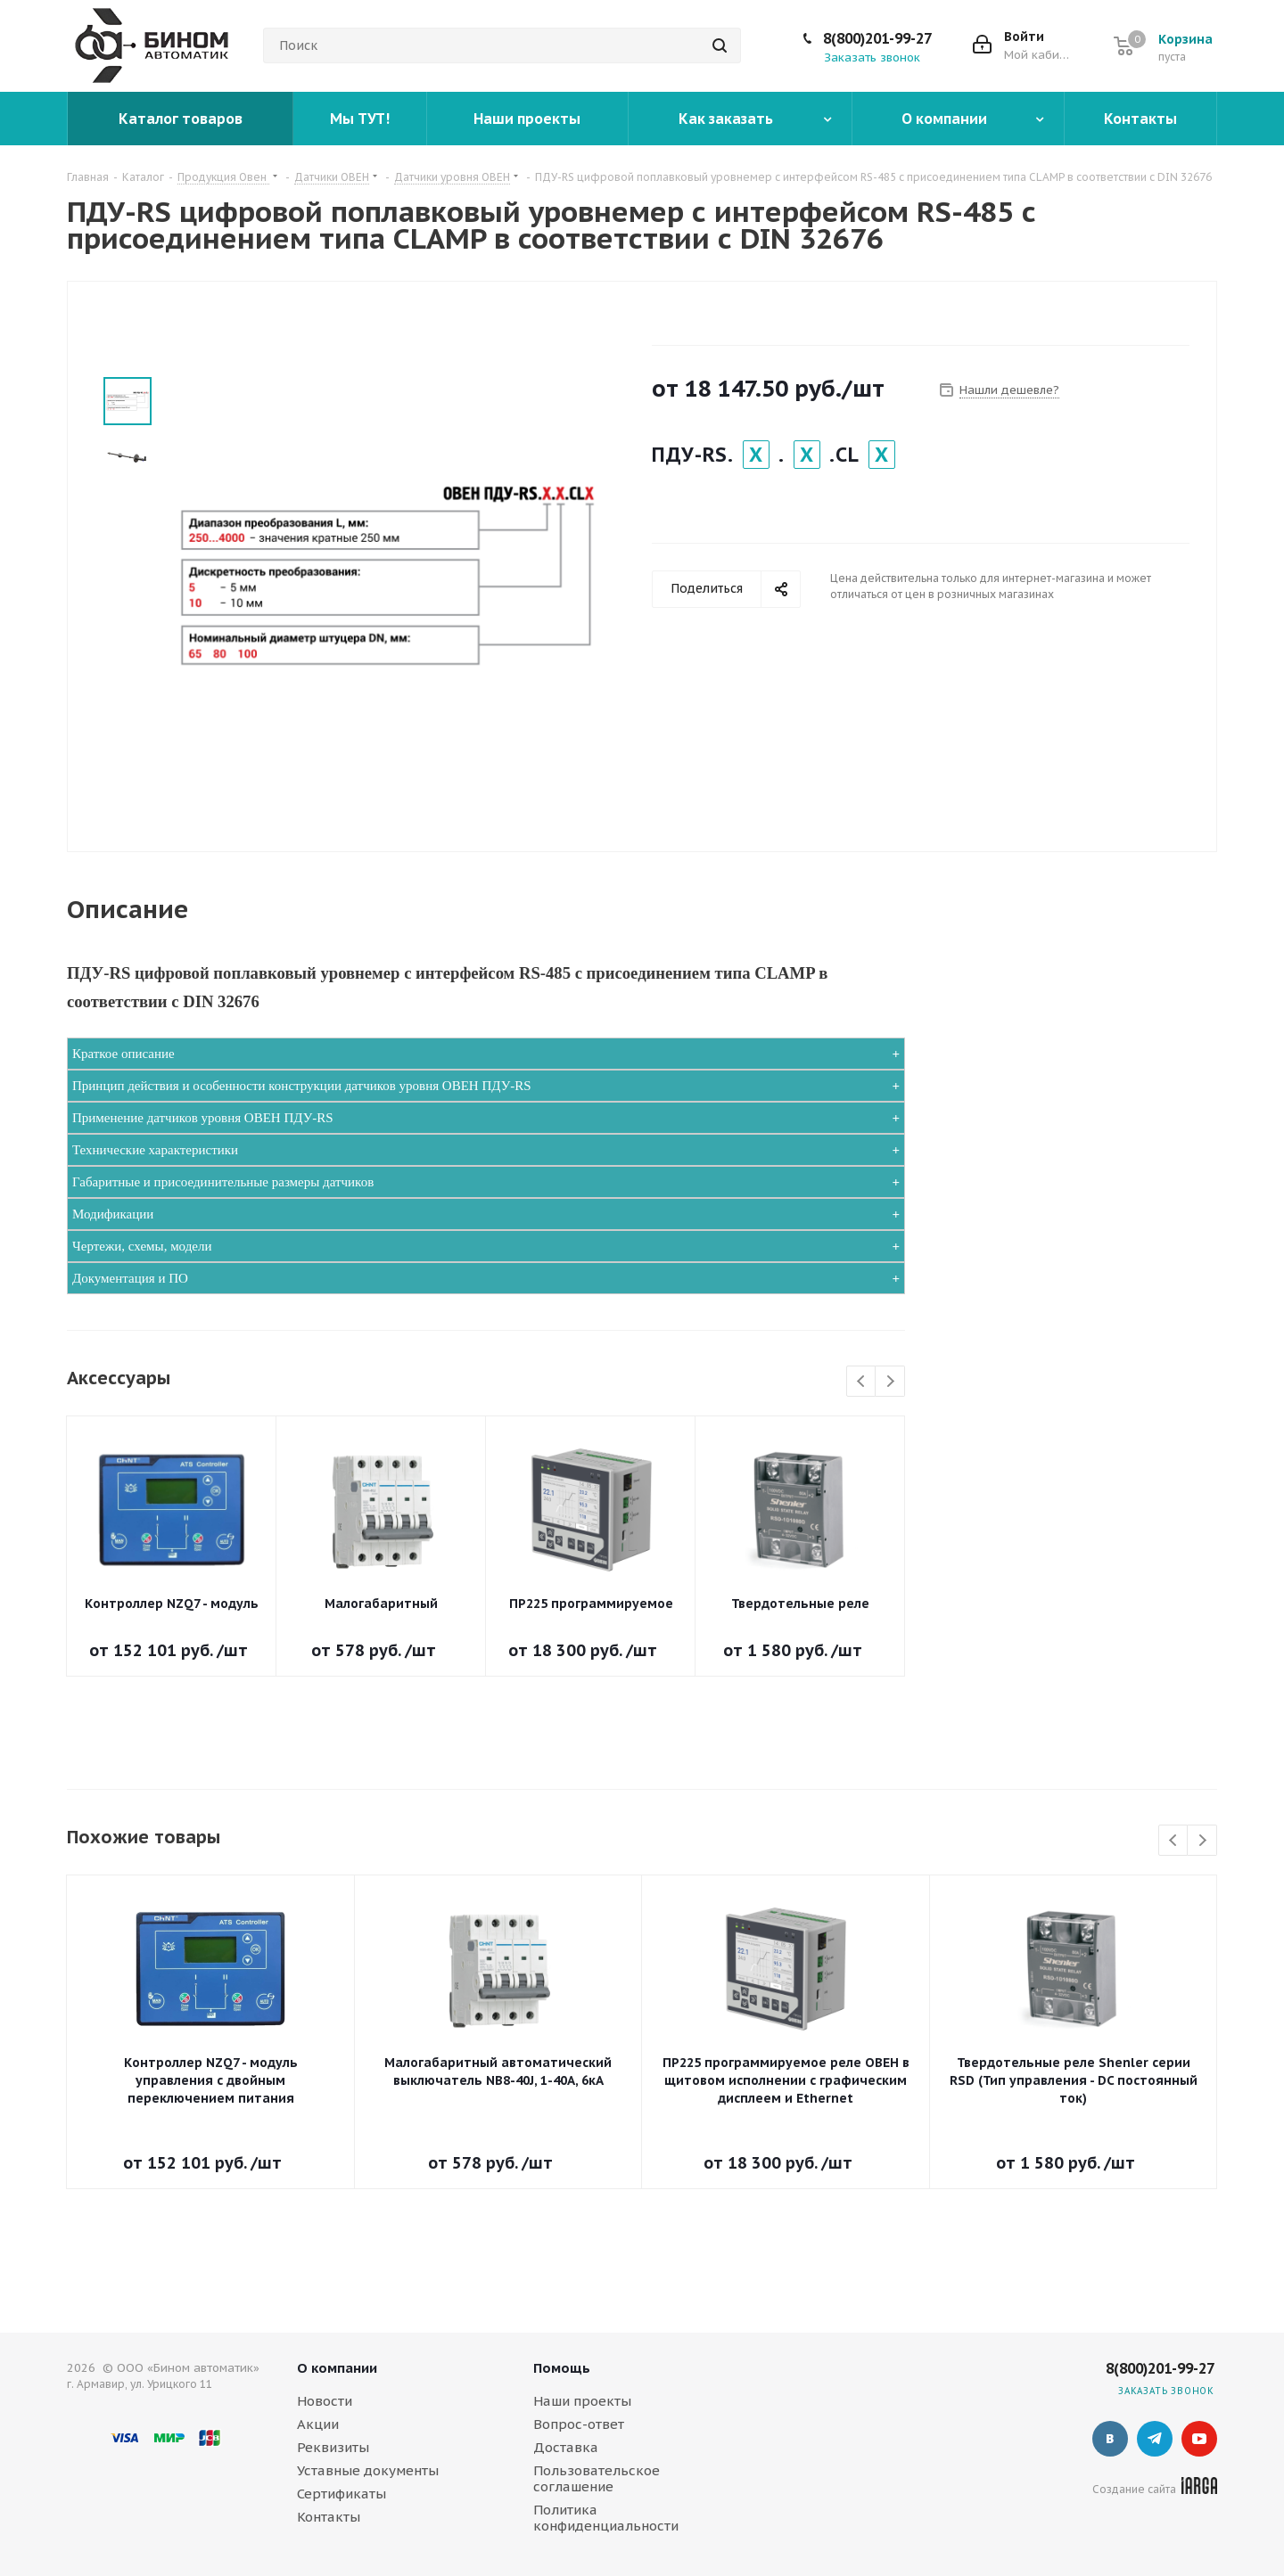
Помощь (561, 2367)
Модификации (112, 1214)
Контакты (328, 2516)
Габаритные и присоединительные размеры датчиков (223, 1182)
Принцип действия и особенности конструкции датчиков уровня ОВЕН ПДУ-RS (301, 1086)
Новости (324, 2400)
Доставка (565, 2447)
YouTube (1199, 2439)
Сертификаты (341, 2493)
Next (890, 1382)
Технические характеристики (155, 1150)
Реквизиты (333, 2447)
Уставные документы (368, 2470)
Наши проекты (582, 2400)
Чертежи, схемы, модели (142, 1246)
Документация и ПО (130, 1278)
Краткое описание (123, 1053)
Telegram (1155, 2439)
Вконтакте (1110, 2439)
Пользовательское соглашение (596, 2478)
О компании (337, 2367)
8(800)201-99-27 (877, 38)
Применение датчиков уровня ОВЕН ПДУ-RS (202, 1118)
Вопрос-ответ (578, 2424)
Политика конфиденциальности (606, 2517)
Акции (318, 2424)
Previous (862, 1382)
